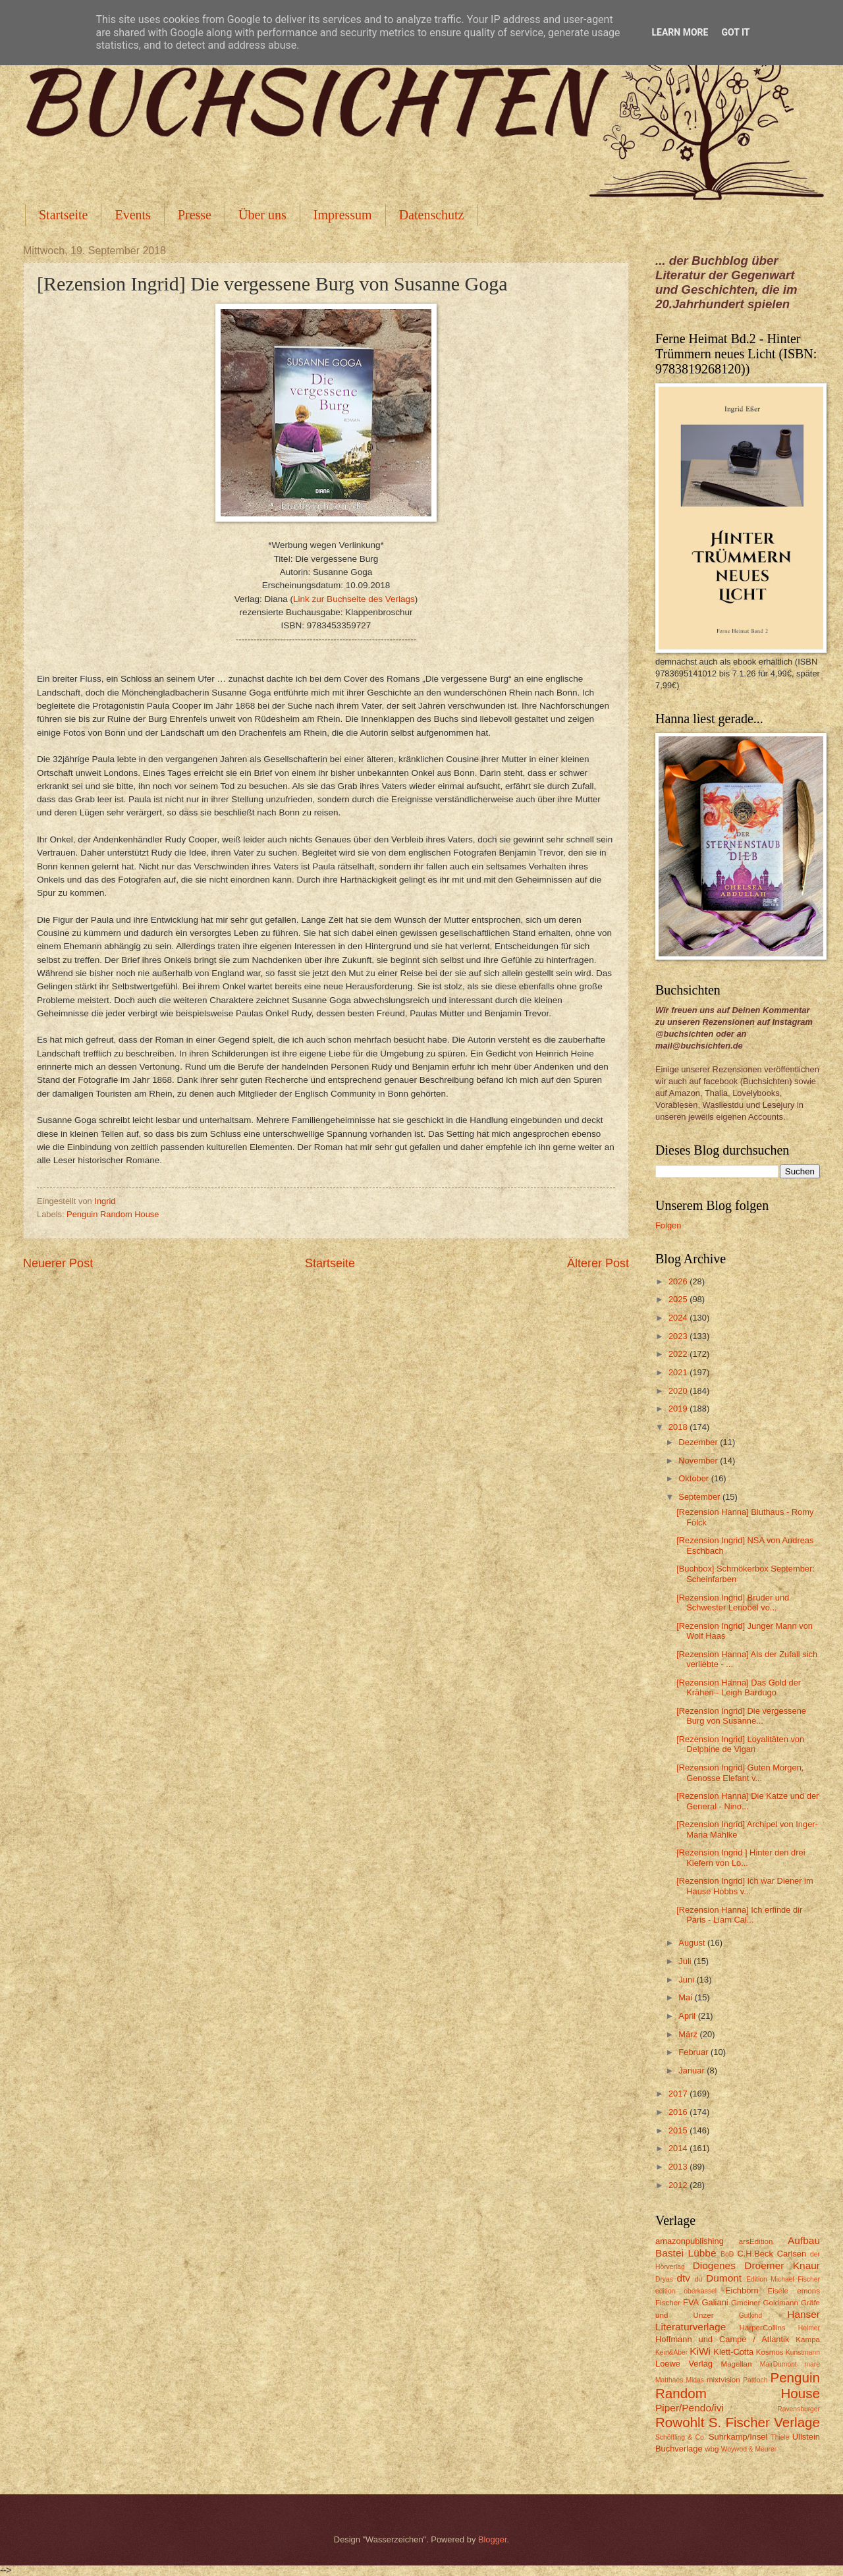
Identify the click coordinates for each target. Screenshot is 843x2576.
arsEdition (756, 2241)
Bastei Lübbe (686, 2253)
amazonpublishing (689, 2241)
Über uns (262, 214)
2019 (679, 1408)
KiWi (700, 2351)
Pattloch (755, 2380)
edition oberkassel (686, 2291)
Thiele (780, 2437)
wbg (712, 2449)
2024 (679, 1318)
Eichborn (742, 2290)
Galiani (715, 2302)
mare (812, 2364)
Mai (686, 1997)
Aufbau (804, 2240)
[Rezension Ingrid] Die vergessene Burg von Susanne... (741, 1716)
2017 (679, 2093)
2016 (679, 2112)
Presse (194, 214)
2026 (679, 1281)
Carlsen (791, 2254)
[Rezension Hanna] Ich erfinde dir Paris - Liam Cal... (739, 1915)
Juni (687, 1980)
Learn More (679, 32)
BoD (727, 2254)
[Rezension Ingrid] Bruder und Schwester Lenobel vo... (732, 1602)
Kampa (808, 2339)
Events (132, 214)
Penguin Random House (113, 1214)
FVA (691, 2302)
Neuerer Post (58, 1263)
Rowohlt (679, 2422)
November (699, 1461)
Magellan (736, 2364)
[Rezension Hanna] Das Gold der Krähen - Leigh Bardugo (738, 1687)
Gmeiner (745, 2303)
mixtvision (723, 2380)
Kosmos (770, 2352)
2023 (679, 1336)
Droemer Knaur (782, 2265)
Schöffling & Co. (680, 2437)
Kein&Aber (671, 2352)
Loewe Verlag (684, 2364)
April (687, 2016)
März (688, 2034)
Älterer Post (598, 1263)
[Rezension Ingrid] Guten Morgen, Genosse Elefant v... (739, 1772)
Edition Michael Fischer (783, 2279)
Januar (692, 2070)
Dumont (724, 2278)
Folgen (668, 1225)
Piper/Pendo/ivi (689, 2407)
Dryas (664, 2279)
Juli (685, 1961)
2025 (679, 1299)
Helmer (809, 2328)
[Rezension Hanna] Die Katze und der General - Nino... (747, 1801)
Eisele (777, 2291)
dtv (683, 2278)
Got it (735, 32)
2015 (679, 2130)
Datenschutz (431, 214)
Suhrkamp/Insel (738, 2437)
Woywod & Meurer (749, 2449)
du (698, 2279)
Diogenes (714, 2265)
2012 (679, 2185)
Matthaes (669, 2380)
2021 (679, 1372)
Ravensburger (798, 2409)
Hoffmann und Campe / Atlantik (722, 2339)
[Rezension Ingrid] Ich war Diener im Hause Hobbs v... (744, 1886)
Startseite (63, 214)
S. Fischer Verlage (764, 2422)
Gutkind (751, 2315)
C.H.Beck (755, 2254)
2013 (679, 2167)
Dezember (699, 1442)
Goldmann (780, 2303)
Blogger (492, 2539)
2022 (679, 1354)
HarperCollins (763, 2328)
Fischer (667, 2303)
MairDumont (778, 2364)
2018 (679, 1427)
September (700, 1497)
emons (808, 2291)
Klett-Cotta (733, 2352)
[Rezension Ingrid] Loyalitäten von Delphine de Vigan (740, 1744)
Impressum (342, 214)
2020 (679, 1391)
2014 (679, 2148)
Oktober (694, 1478)
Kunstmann (803, 2352)
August (692, 1943)
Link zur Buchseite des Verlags (354, 599)
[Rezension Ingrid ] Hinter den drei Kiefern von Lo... (740, 1857)
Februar (694, 2052)
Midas (694, 2380)
